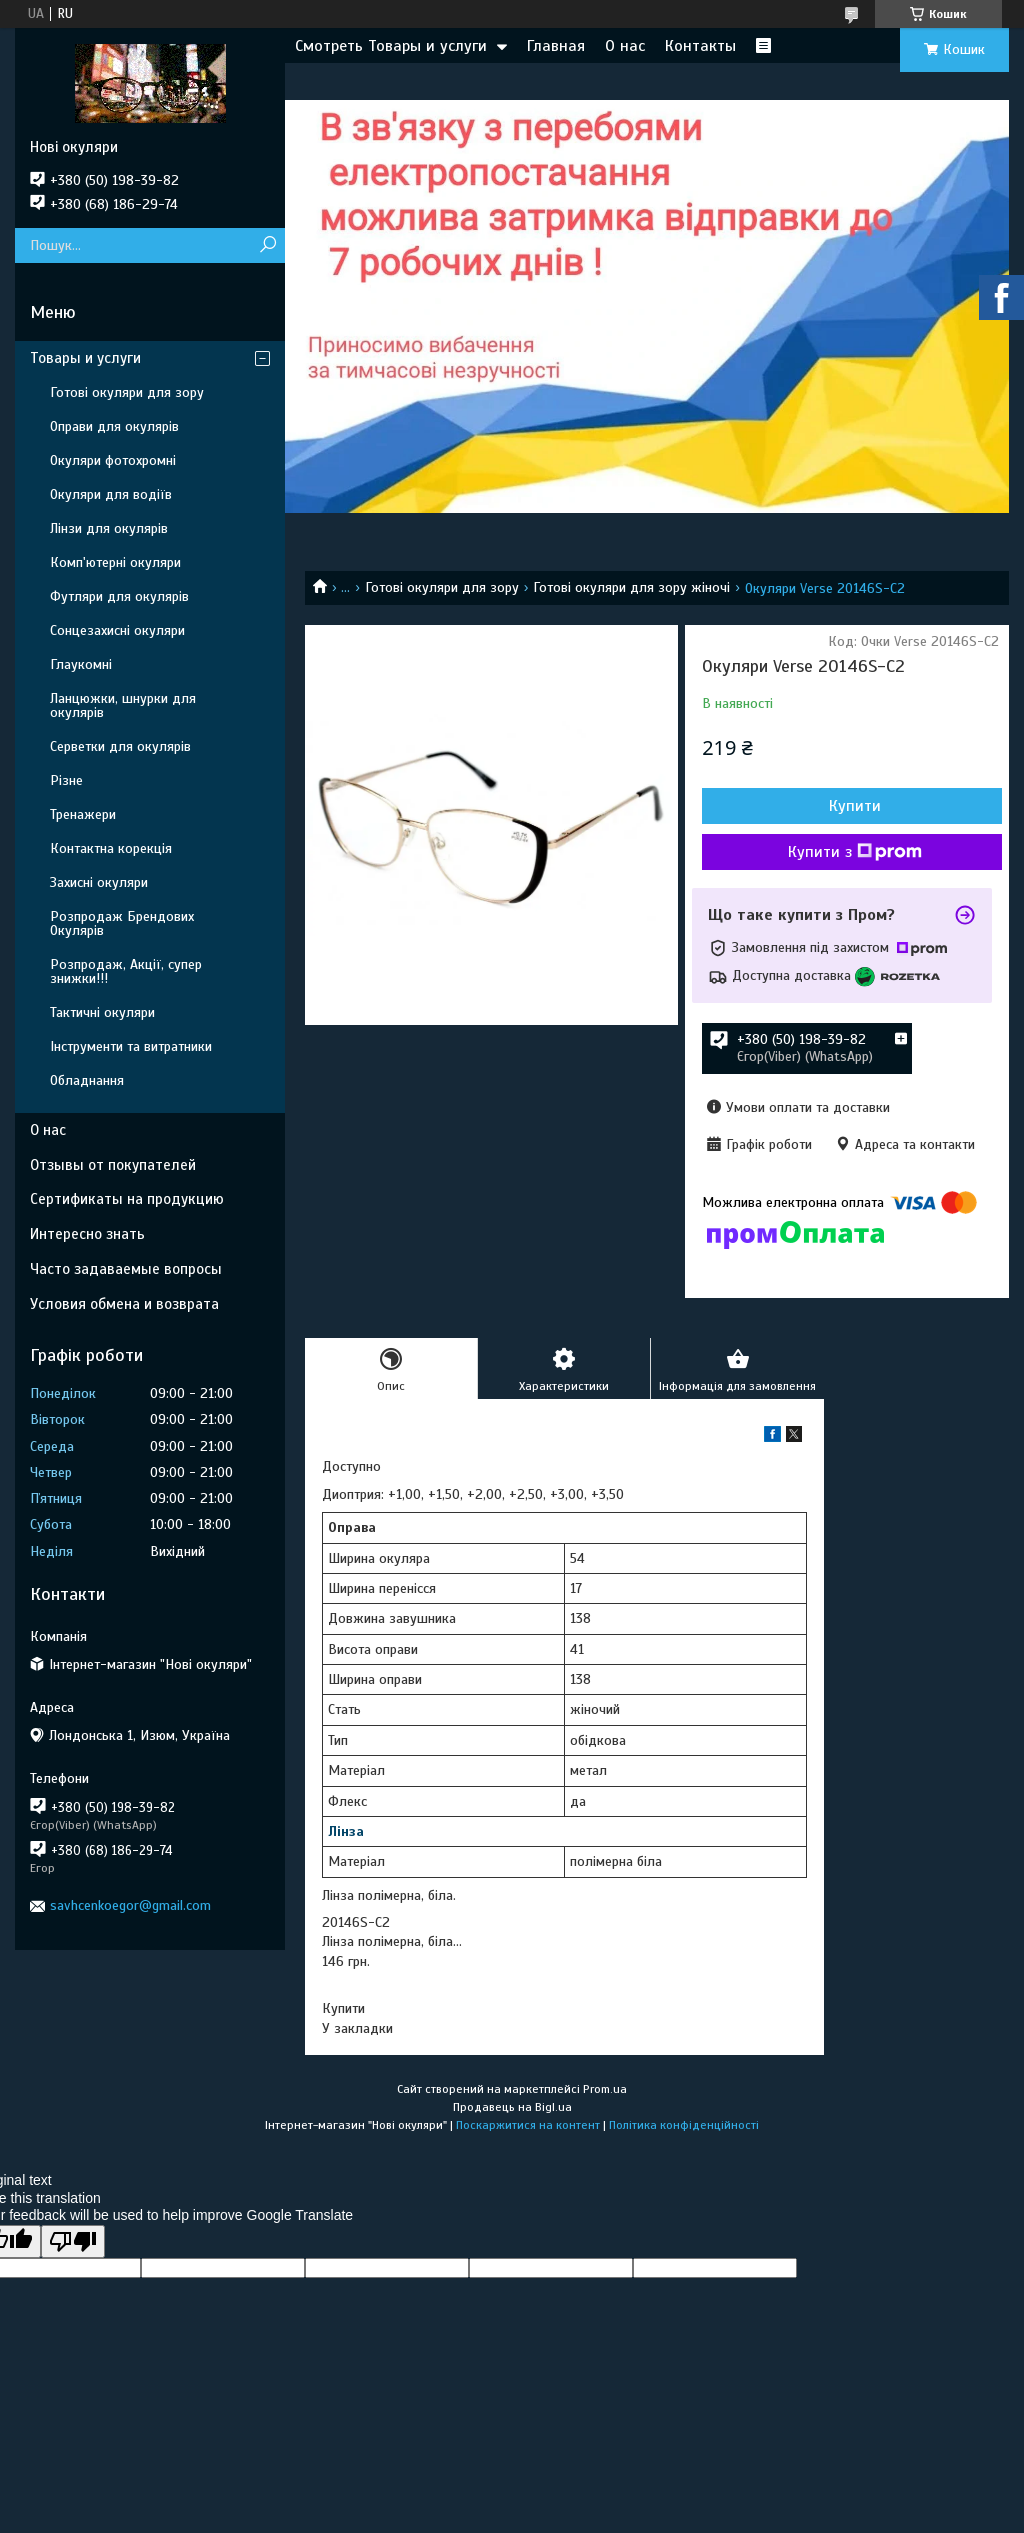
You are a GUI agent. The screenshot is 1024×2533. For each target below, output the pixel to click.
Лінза (346, 1831)
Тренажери (83, 814)
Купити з (855, 852)
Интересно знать (87, 1234)
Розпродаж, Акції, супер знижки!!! (126, 971)
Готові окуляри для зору (442, 587)
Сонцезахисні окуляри (117, 630)
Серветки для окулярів (120, 746)
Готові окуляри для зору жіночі (631, 587)
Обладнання (87, 1080)
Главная (556, 46)
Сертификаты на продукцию (127, 1199)
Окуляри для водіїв (111, 494)
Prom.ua (605, 2089)
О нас (625, 46)
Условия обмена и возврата (124, 1304)
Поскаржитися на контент (528, 2125)
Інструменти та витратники (131, 1046)
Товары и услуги (85, 358)
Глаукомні (81, 664)
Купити (855, 806)
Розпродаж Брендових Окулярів (122, 923)
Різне (66, 780)
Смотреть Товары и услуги (391, 46)
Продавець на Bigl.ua (512, 2107)
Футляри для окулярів (119, 596)
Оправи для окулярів (114, 426)
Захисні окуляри (99, 882)
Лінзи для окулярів (109, 528)
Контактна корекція (111, 848)
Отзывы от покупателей (113, 1165)
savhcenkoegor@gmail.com (130, 1905)
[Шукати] (267, 245)
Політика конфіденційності (684, 2125)
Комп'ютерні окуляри (115, 562)
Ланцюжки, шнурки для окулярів (123, 705)
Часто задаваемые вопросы (126, 1269)
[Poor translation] (73, 2241)
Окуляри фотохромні (113, 460)
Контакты (700, 46)
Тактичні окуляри (102, 1012)
